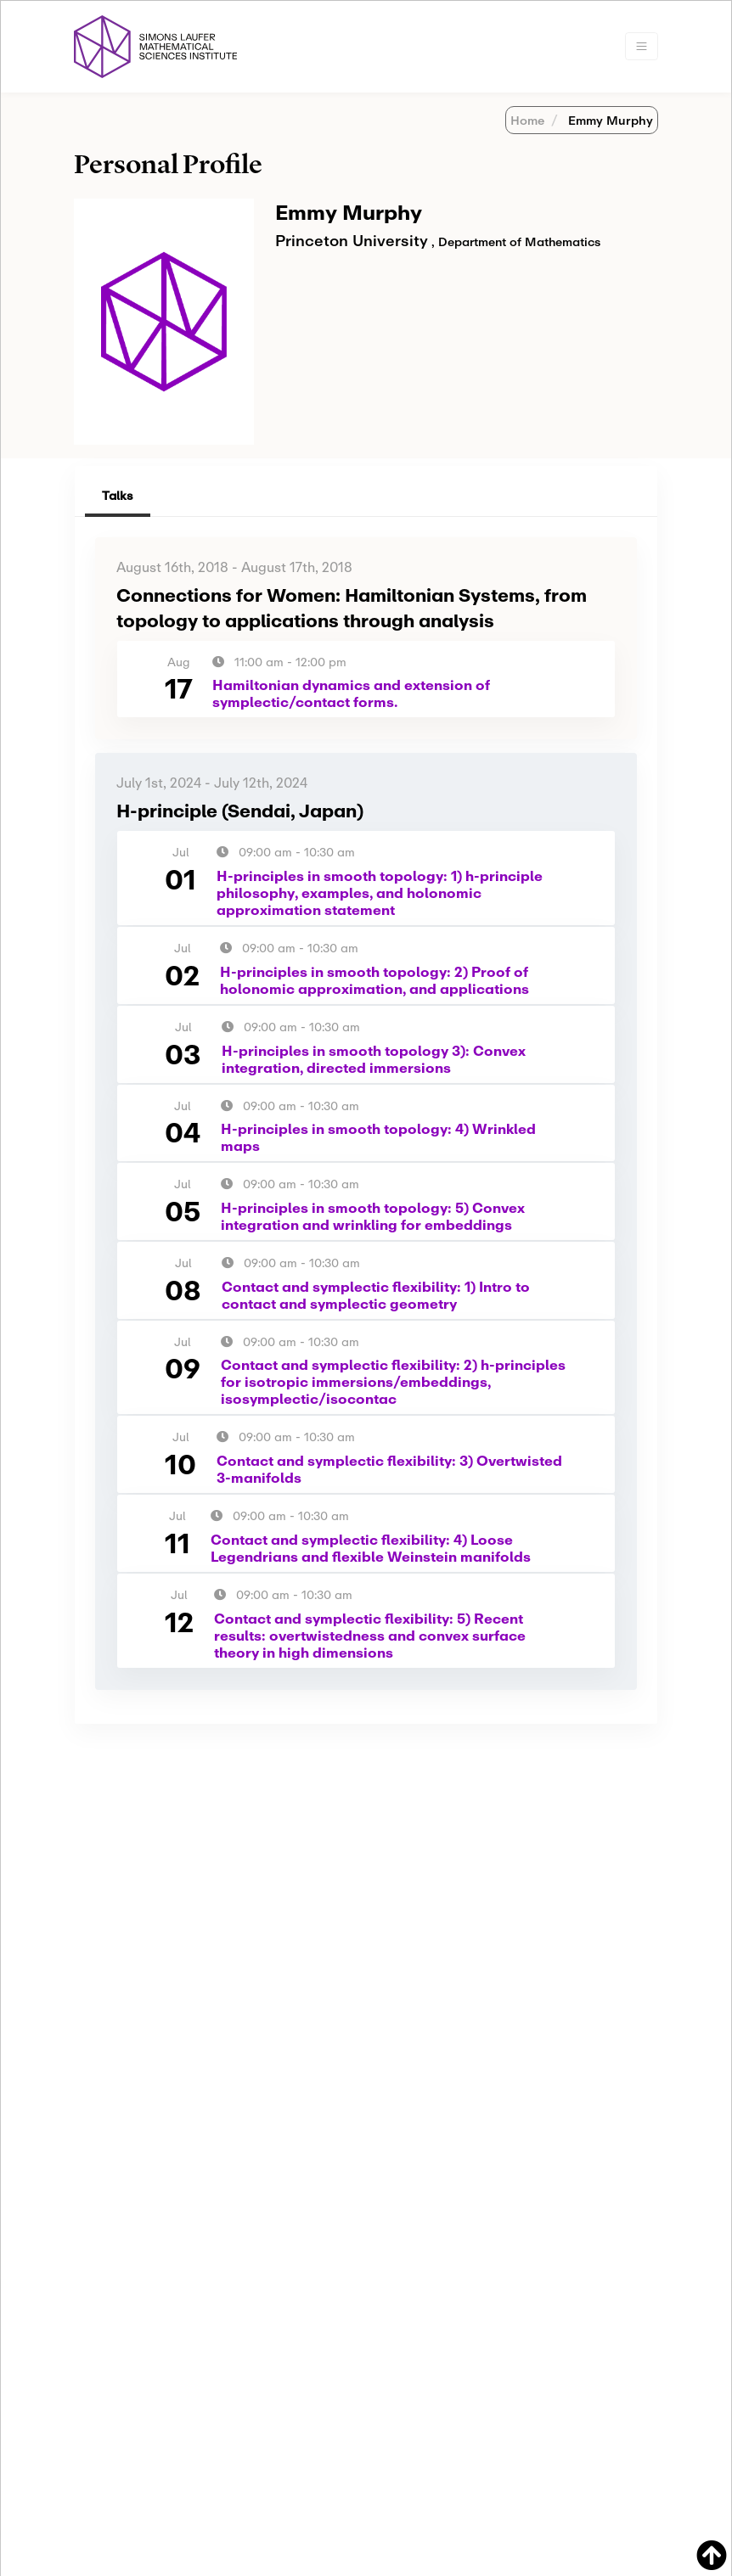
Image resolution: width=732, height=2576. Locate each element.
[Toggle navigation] (641, 46)
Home (527, 120)
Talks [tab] (117, 495)
